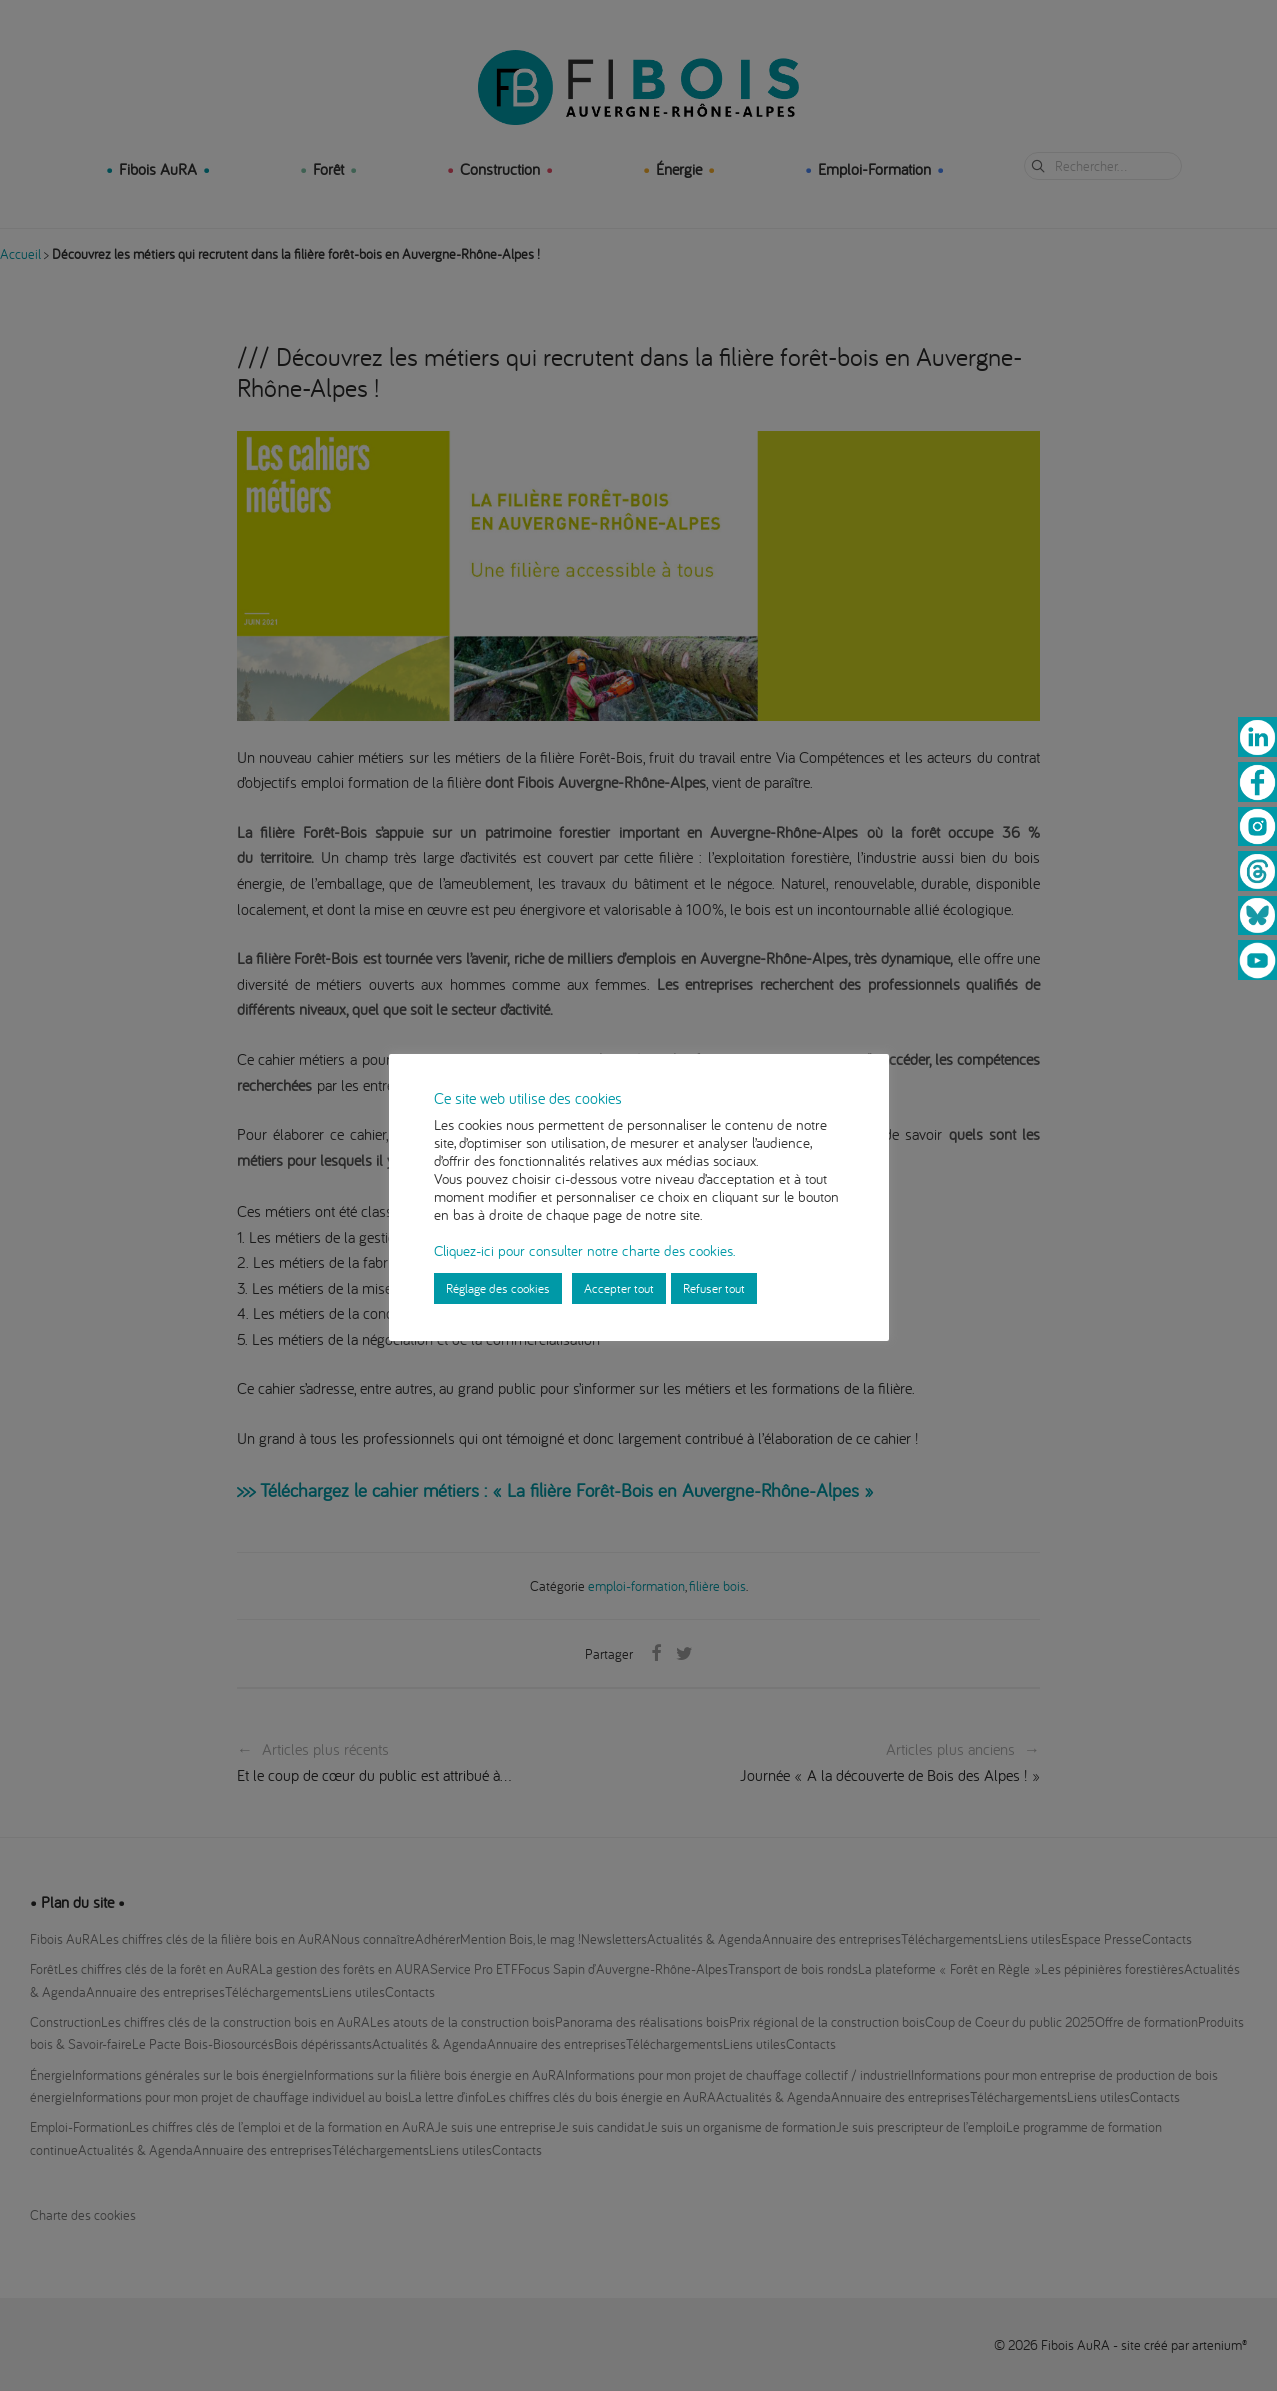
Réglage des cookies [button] (498, 1288)
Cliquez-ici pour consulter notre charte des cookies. (584, 1250)
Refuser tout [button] (714, 1288)
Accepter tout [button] (619, 1288)
